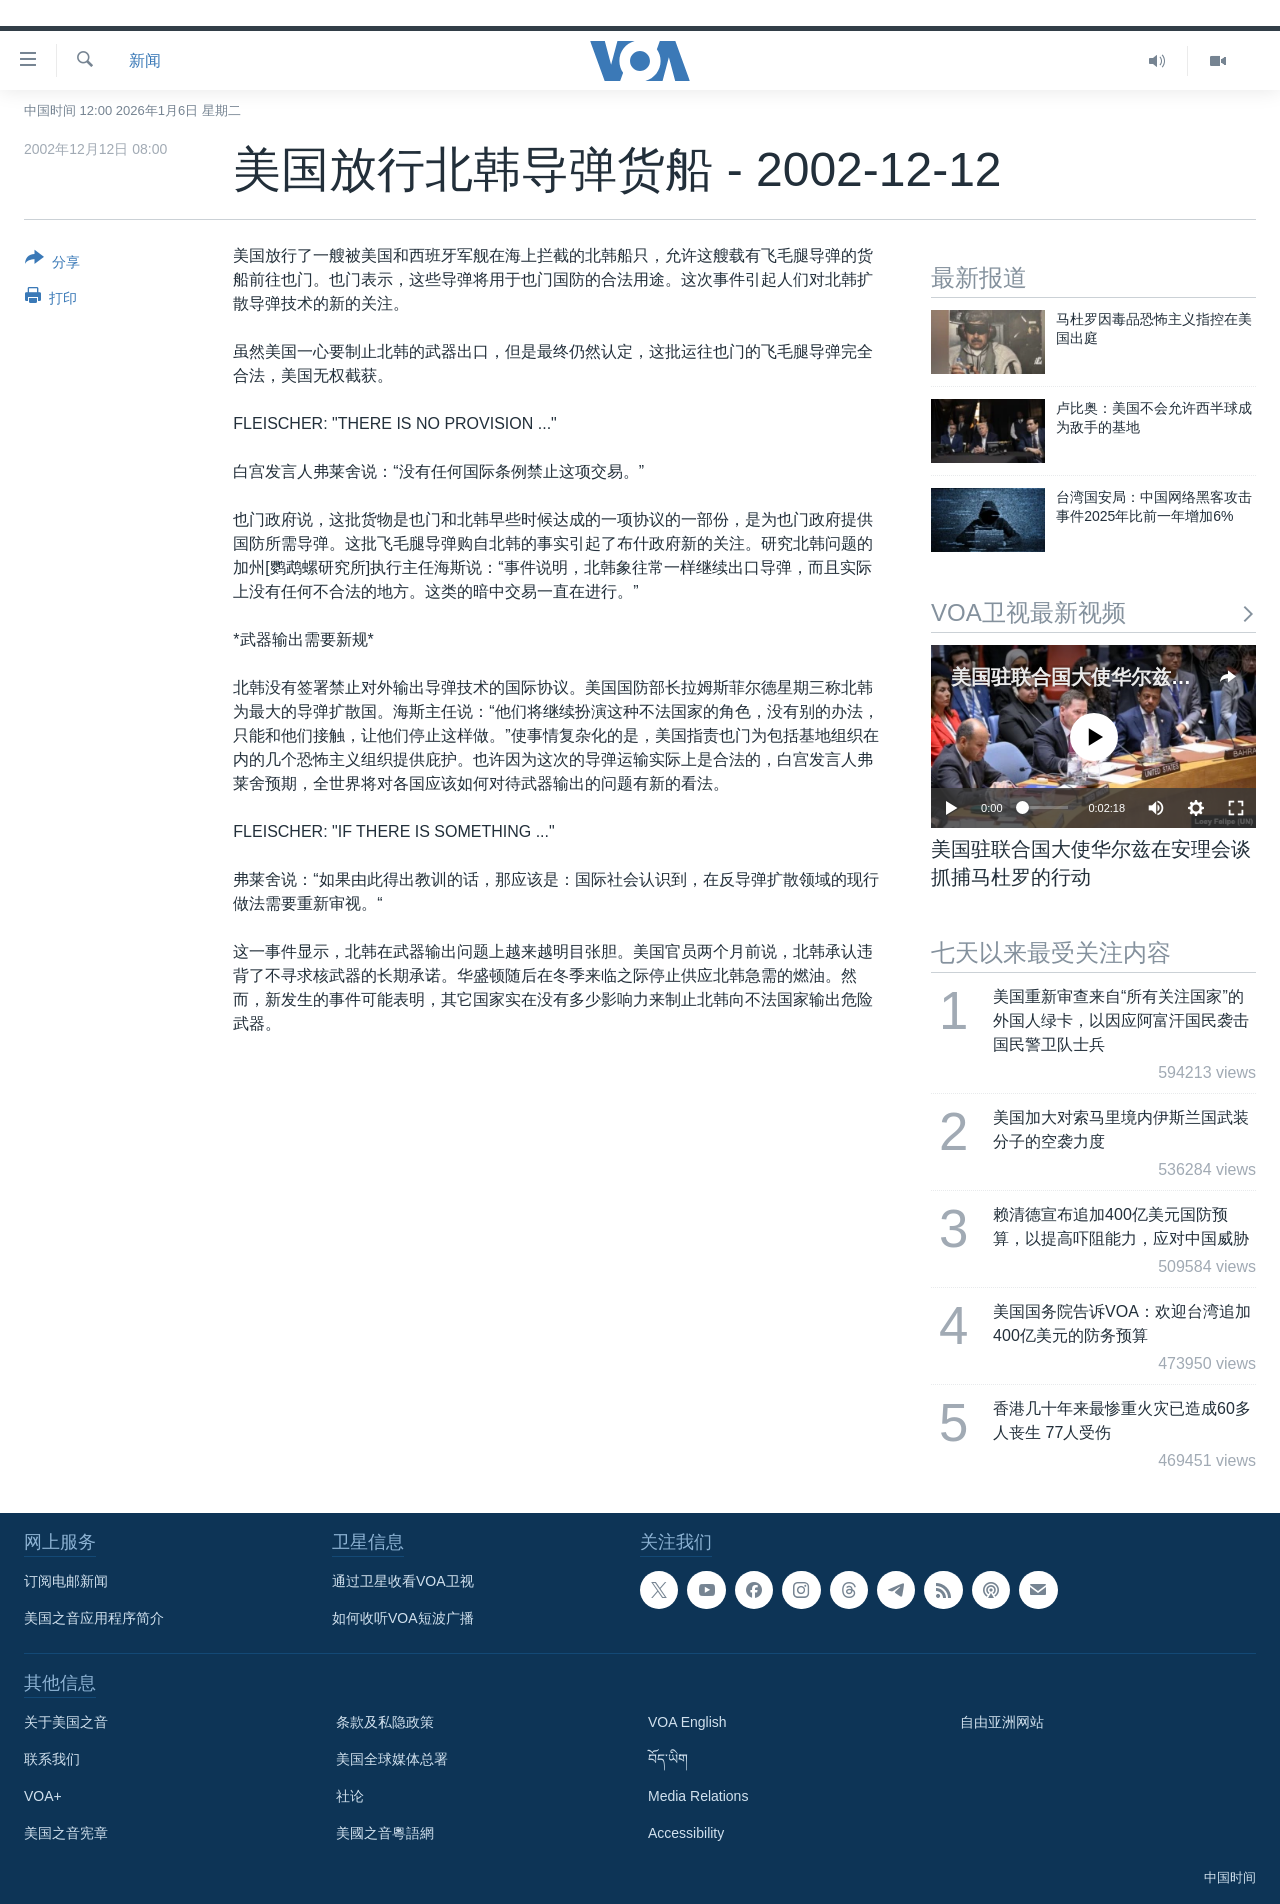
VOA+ (43, 1796)
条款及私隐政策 (385, 1722)
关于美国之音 (66, 1722)
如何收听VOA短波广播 (403, 1618)
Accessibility (686, 1833)
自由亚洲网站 (1002, 1722)
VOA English (687, 1722)
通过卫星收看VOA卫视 (403, 1581)
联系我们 (52, 1759)
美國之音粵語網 (385, 1833)
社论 (350, 1796)
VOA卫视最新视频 (1093, 612)
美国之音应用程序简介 (94, 1618)
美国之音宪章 (66, 1833)
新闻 (145, 60)
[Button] (52, 264)
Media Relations (698, 1796)
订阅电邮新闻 (66, 1581)
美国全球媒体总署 (392, 1759)
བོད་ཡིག (668, 1759)
